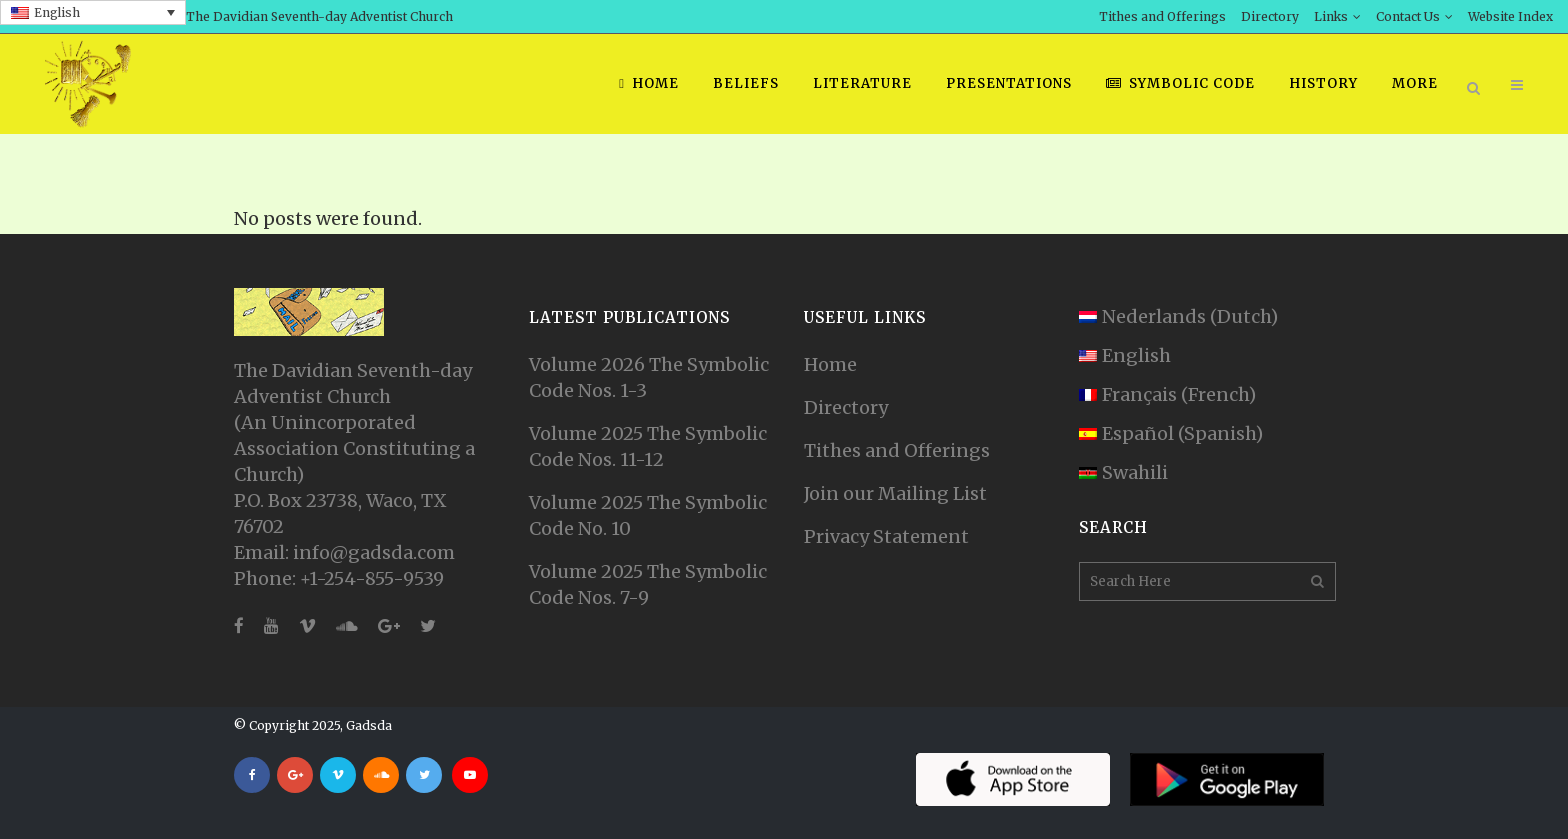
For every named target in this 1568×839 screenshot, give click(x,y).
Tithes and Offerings (1162, 16)
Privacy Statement (886, 536)
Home (830, 364)
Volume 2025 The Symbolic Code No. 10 (648, 515)
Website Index (1510, 16)
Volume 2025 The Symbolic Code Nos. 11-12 (648, 446)
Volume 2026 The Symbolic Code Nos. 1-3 (649, 377)
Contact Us (1408, 16)
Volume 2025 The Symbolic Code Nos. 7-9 (648, 584)
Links (1331, 16)
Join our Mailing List (895, 493)
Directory (1270, 16)
